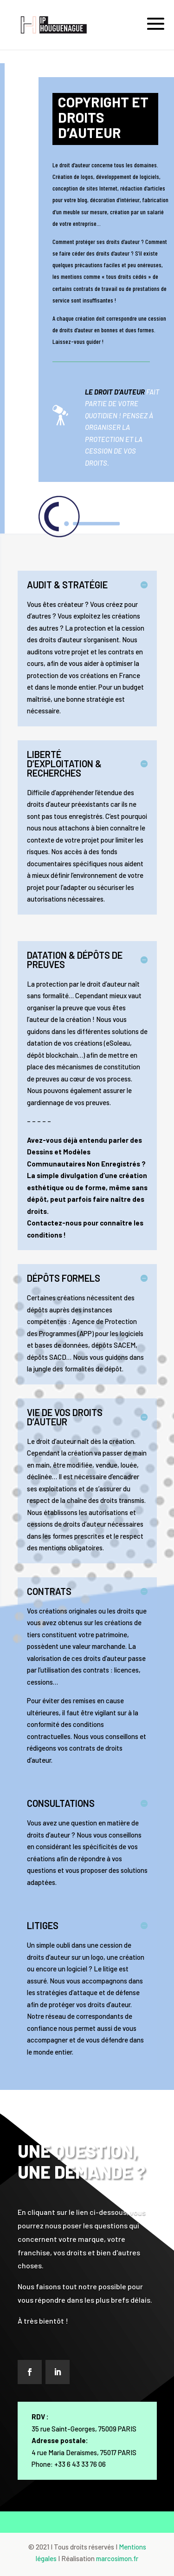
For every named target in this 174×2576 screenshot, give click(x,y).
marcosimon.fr (117, 2558)
